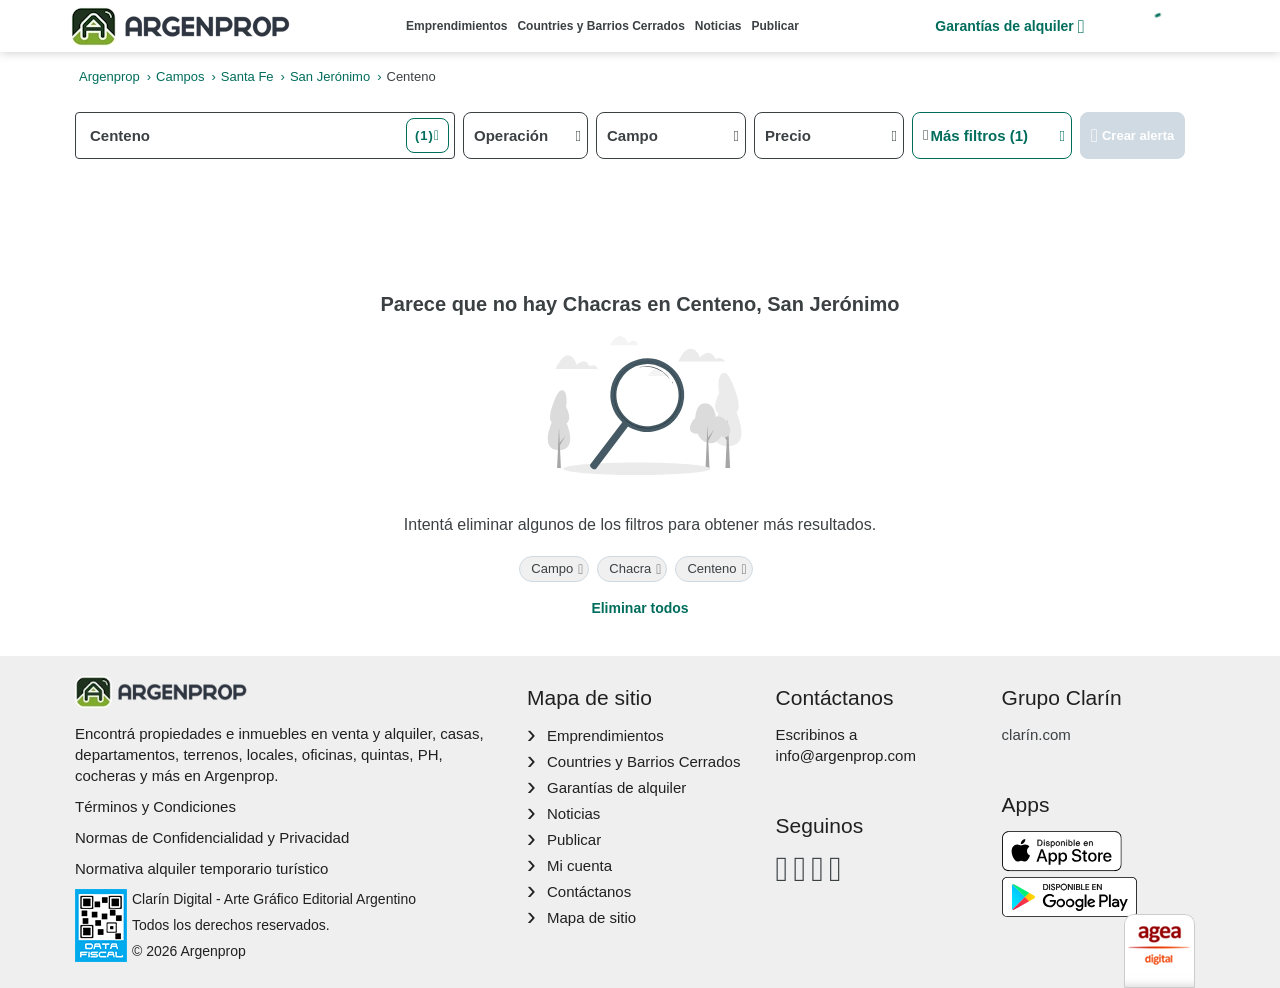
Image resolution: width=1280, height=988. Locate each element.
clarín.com (1036, 734)
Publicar (775, 26)
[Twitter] (835, 868)
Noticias (718, 26)
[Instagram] (799, 868)
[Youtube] (817, 868)
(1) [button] (424, 135)
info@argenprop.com (846, 755)
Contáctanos (589, 891)
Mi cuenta (579, 865)
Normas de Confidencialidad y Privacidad (212, 837)
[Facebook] (782, 868)
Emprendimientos (456, 26)
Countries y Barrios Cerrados (600, 26)
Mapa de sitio (591, 917)
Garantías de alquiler (1009, 26)
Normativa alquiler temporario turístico (201, 868)
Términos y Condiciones (155, 806)
